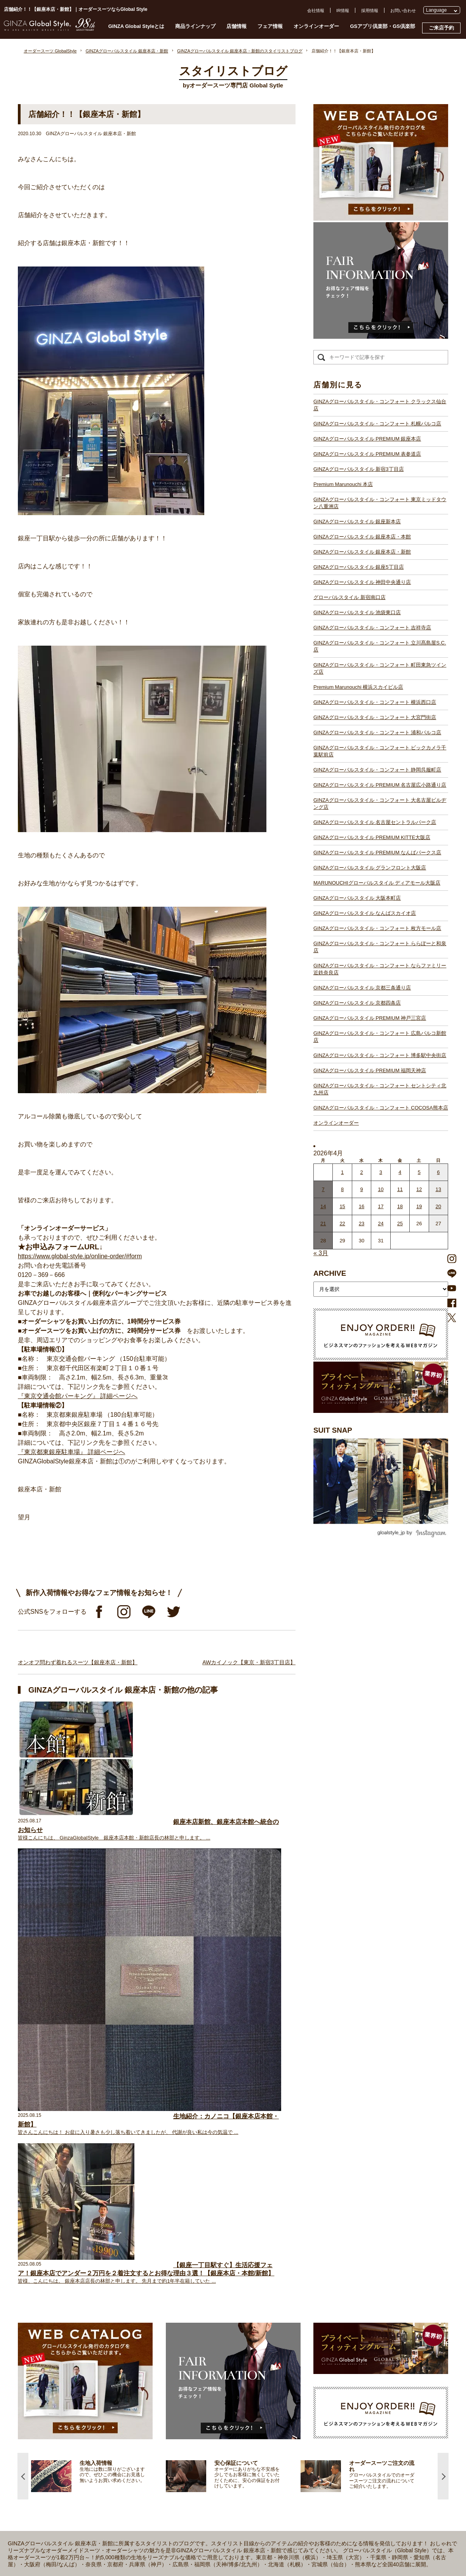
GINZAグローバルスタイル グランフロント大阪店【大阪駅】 (204, 2431)
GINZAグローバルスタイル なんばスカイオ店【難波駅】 (200, 2452)
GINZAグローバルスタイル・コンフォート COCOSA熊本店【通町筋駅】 (215, 2522)
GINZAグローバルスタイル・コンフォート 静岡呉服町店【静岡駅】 (210, 2389)
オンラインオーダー (316, 26)
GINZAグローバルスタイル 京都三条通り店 (362, 988)
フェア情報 (270, 26)
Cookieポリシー (332, 2290)
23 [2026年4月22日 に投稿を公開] (361, 1223)
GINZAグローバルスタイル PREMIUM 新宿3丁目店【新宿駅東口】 (209, 2270)
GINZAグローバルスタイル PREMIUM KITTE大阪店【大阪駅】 (206, 2417)
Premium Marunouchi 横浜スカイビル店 (358, 687)
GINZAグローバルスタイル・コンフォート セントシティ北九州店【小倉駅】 (219, 2515)
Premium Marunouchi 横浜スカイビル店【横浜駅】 (194, 2354)
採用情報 (369, 10)
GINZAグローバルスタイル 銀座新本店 (357, 521)
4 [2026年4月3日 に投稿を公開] (399, 1172)
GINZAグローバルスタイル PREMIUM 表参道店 (367, 454)
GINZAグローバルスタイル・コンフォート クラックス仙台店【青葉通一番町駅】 (223, 2249)
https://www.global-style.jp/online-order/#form (80, 1256)
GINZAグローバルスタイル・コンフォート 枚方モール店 (377, 928)
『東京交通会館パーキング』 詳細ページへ (77, 1396)
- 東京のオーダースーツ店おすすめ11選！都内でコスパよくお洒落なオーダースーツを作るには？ (361, 2393)
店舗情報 (236, 26)
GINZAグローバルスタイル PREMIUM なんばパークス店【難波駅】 (210, 2424)
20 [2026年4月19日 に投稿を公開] (438, 1206)
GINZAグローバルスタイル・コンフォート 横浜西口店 (374, 702)
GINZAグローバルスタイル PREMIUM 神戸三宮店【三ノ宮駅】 (206, 2487)
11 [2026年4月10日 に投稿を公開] (400, 1189)
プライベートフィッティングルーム (92, 2242)
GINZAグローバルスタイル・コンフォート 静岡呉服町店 (377, 770)
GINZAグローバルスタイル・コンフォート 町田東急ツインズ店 (379, 668)
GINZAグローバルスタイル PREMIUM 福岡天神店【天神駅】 (204, 2501)
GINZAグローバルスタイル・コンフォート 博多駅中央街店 (379, 1055)
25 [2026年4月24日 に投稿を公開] (400, 1223)
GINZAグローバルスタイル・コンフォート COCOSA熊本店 (380, 1108)
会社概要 (325, 2262)
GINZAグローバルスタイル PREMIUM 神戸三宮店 (369, 1018)
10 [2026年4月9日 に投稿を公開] (380, 1189)
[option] (98, 2042)
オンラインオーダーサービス (86, 2290)
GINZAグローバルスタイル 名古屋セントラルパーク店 (374, 822)
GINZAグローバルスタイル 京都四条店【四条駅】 (193, 2480)
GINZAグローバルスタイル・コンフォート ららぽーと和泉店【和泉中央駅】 (219, 2466)
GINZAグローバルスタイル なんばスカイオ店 (364, 913)
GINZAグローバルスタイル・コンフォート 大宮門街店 (374, 717)
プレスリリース (332, 2276)
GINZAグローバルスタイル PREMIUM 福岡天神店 (369, 1070)
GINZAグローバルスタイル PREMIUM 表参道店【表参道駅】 (204, 2263)
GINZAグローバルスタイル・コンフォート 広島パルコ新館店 (379, 1036)
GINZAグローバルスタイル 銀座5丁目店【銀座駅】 (194, 2305)
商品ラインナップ (195, 26)
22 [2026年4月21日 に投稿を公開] (342, 1223)
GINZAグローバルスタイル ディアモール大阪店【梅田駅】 (202, 2438)
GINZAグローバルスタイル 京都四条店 (357, 1003)
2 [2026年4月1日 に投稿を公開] (361, 1172)
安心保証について (75, 2283)
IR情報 (342, 10)
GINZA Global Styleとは (136, 26)
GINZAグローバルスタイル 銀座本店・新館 (362, 552)
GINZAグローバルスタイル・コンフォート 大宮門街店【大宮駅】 (208, 2368)
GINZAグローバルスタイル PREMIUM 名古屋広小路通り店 (379, 785)
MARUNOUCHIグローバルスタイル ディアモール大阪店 (376, 883)
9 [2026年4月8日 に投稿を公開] (361, 1189)
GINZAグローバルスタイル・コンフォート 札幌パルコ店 (377, 424)
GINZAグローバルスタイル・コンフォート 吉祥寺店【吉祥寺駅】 (208, 2333)
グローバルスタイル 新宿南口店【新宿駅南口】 (191, 2319)
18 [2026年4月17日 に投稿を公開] (400, 1206)
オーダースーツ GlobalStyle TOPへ (91, 2235)
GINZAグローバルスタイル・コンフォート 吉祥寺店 (372, 628)
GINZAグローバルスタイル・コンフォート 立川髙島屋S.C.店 (379, 646)
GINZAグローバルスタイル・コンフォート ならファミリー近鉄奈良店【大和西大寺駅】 (230, 2473)
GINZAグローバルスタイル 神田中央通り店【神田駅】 (198, 2312)
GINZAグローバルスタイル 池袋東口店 (357, 612)
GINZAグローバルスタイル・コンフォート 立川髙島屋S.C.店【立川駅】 (214, 2340)
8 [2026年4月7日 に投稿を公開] (342, 1189)
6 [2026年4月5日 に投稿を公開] (438, 1172)
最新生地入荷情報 (75, 2303)
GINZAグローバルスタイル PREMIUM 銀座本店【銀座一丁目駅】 (208, 2256)
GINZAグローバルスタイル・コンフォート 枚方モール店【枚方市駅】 (213, 2459)
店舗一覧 (154, 2235)
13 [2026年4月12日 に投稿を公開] (438, 1189)
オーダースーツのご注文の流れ (88, 2269)
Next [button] (443, 2042)
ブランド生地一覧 (75, 2310)
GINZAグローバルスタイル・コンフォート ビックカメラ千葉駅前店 (379, 751)
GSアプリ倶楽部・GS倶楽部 (382, 26)
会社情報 (315, 10)
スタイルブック (73, 2317)
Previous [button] (22, 2042)
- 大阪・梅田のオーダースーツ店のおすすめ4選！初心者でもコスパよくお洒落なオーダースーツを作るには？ (361, 2416)
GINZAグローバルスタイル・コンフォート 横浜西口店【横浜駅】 (208, 2361)
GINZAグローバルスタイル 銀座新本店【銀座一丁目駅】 (200, 2291)
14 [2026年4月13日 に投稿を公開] (323, 1206)
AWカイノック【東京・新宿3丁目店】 (249, 1662)
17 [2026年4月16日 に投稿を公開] (380, 1206)
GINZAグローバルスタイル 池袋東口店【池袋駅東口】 (198, 2326)
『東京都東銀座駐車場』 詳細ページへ (71, 1452)
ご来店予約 (441, 28)
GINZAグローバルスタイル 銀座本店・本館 (362, 537)
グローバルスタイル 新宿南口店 (349, 597)
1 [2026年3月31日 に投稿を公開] (342, 1172)
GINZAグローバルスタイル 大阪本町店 (357, 898)
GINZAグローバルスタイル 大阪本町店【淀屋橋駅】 (195, 2445)
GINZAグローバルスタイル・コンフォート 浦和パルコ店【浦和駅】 (210, 2375)
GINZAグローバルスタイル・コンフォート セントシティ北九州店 (379, 1089)
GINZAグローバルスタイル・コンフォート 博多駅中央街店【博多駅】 (213, 2508)
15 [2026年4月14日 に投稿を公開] (342, 1206)
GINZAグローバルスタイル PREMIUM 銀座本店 (367, 439)
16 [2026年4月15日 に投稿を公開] (361, 1206)
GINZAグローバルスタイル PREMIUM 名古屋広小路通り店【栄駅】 (210, 2396)
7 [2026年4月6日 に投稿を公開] (323, 1189)
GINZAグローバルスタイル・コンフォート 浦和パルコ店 (377, 732)
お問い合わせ (403, 10)
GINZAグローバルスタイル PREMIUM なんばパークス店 (377, 852)
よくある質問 (330, 2248)
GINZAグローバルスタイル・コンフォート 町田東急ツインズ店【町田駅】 (217, 2347)
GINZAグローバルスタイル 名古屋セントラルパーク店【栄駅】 (206, 2410)
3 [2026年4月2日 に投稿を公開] (380, 1172)
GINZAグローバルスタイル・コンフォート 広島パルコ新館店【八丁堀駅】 (217, 2494)
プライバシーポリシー (338, 2283)
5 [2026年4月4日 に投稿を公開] (419, 1172)
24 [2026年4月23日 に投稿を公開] (380, 1223)
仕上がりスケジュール (79, 2276)
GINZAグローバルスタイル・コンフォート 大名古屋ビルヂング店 (379, 803)
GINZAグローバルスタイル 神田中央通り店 (362, 582)
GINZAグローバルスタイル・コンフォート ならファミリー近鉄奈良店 (379, 969)
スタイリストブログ (77, 2249)
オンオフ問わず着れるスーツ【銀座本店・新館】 (77, 1662)
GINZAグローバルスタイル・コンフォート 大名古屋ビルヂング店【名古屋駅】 (221, 2403)
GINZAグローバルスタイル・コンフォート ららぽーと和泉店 (379, 947)
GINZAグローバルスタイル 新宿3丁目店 (358, 469)
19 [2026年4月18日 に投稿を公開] (419, 1206)
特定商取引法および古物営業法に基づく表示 (359, 2297)
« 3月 (320, 1253)
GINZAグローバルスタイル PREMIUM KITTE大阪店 (371, 837)
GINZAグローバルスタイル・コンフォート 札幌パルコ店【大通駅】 (210, 2242)
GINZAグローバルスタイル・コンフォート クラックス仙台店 (379, 405)
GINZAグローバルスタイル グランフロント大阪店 (369, 868)
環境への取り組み (334, 2304)
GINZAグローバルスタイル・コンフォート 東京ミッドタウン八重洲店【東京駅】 (223, 2284)
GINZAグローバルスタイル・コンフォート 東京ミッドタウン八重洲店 (379, 502)
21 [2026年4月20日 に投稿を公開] (323, 1223)
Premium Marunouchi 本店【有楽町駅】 (184, 2277)
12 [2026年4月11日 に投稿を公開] (419, 1189)
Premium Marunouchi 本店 (343, 484)
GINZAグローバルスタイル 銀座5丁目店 (358, 567)
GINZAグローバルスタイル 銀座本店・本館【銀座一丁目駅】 (204, 2298)
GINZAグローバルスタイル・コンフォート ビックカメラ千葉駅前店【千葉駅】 (221, 2382)
